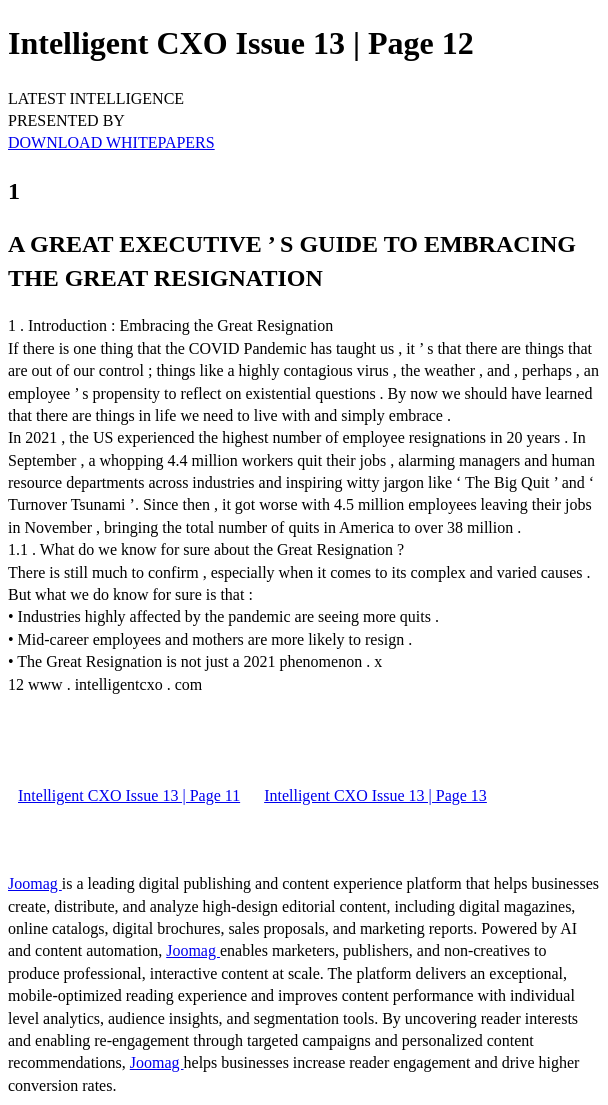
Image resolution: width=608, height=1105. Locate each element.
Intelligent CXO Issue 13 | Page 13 (375, 795)
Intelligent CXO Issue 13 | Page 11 (129, 795)
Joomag (35, 883)
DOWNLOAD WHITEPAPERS (111, 142)
